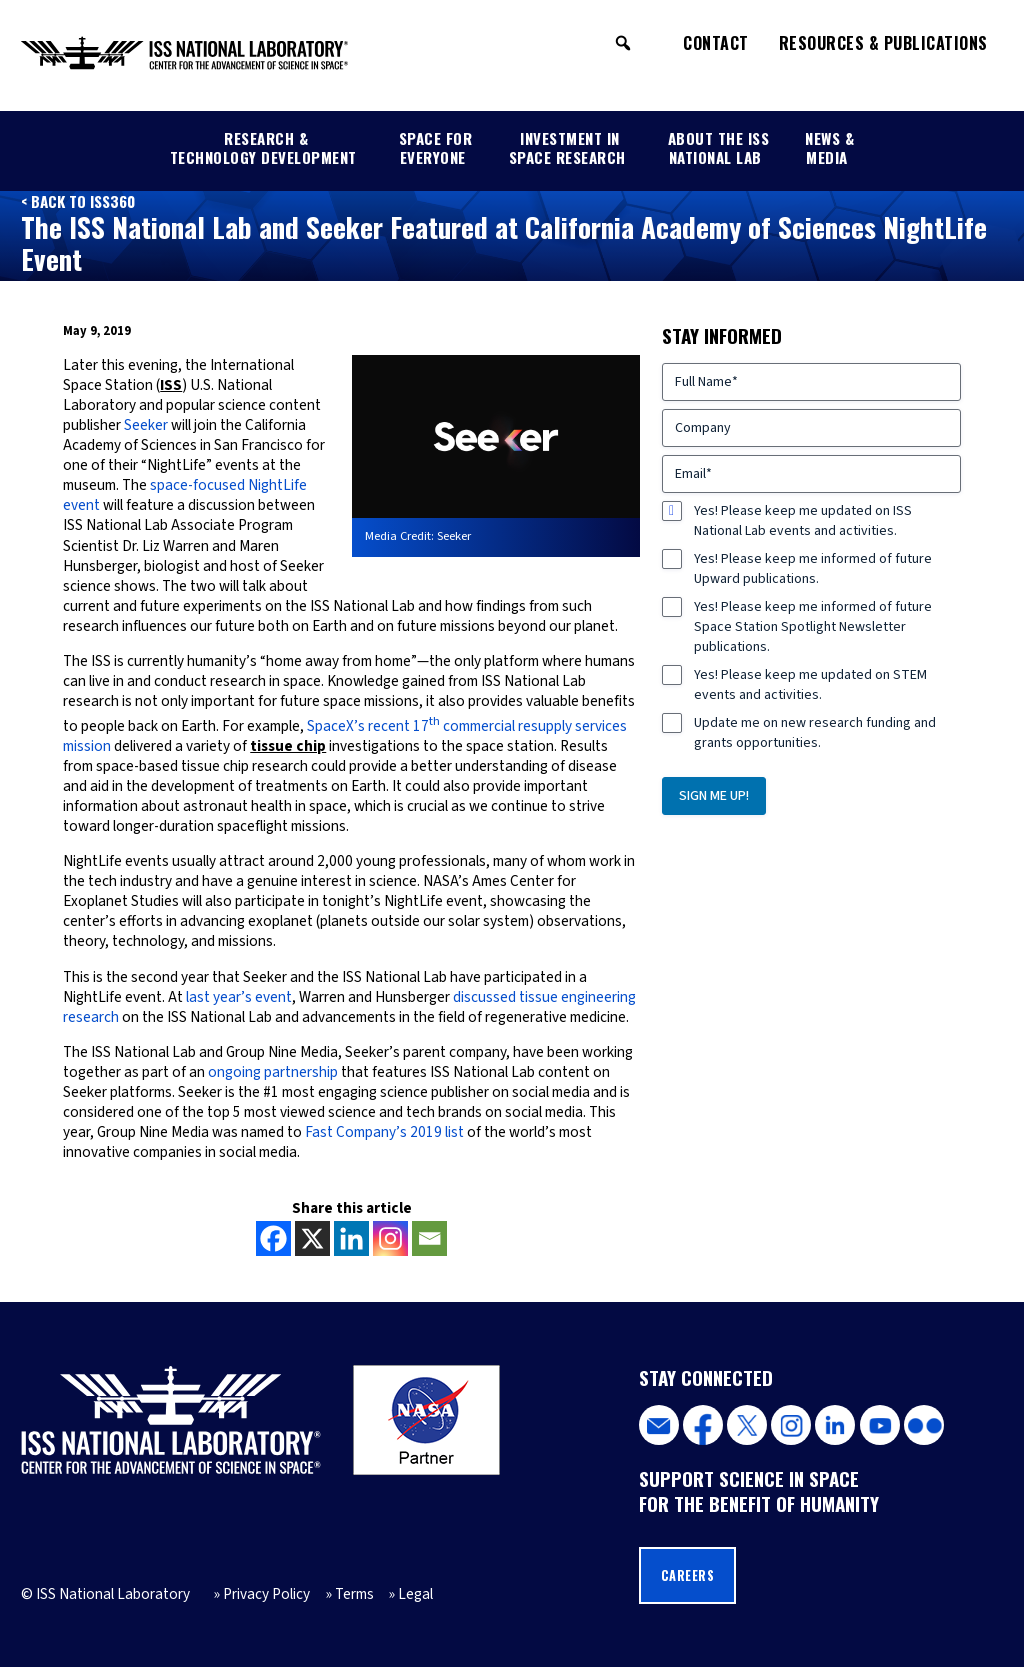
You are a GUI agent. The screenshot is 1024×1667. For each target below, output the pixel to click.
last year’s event (239, 997)
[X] (312, 1238)
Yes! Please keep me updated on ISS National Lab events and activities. (803, 521)
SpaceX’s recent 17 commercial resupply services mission (345, 736)
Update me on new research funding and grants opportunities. (815, 733)
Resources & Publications (883, 43)
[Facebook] (273, 1238)
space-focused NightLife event (185, 495)
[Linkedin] (351, 1238)
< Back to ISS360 (78, 201)
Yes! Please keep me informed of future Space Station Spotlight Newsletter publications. (813, 627)
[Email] (429, 1238)
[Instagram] (390, 1238)
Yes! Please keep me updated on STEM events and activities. (810, 685)
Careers (688, 1575)
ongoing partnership (273, 1072)
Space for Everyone (436, 147)
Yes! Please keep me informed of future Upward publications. (813, 569)
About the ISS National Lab (719, 147)
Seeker (146, 425)
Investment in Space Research (567, 147)
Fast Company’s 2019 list (384, 1132)
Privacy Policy (266, 1594)
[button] (623, 43)
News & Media (829, 147)
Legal (415, 1594)
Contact (716, 43)
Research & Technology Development (263, 147)
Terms (354, 1594)
